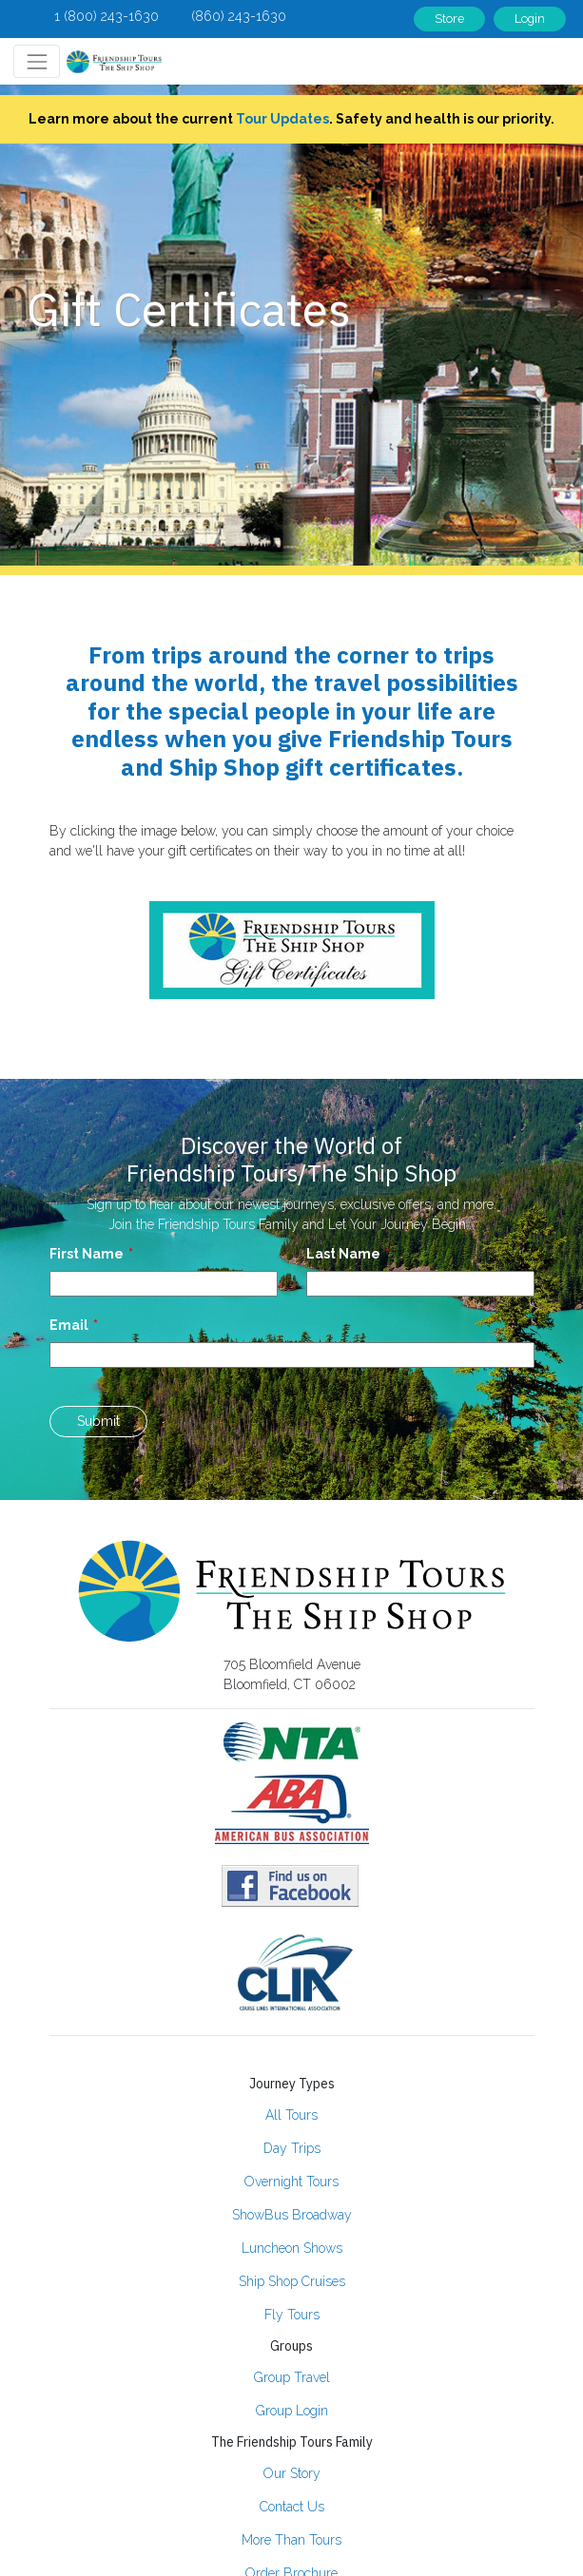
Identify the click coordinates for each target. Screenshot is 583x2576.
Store (449, 18)
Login (530, 18)
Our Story (292, 2473)
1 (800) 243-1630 (106, 16)
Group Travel (292, 2377)
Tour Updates (282, 118)
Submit (98, 1421)
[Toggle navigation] (36, 61)
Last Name (343, 1253)
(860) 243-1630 (238, 16)
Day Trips (292, 2148)
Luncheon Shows (292, 2248)
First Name (86, 1253)
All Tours (291, 2115)
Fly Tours (292, 2314)
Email (68, 1325)
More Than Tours (291, 2539)
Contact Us (292, 2506)
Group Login (292, 2410)
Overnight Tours (291, 2181)
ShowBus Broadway (292, 2214)
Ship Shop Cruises (292, 2281)
